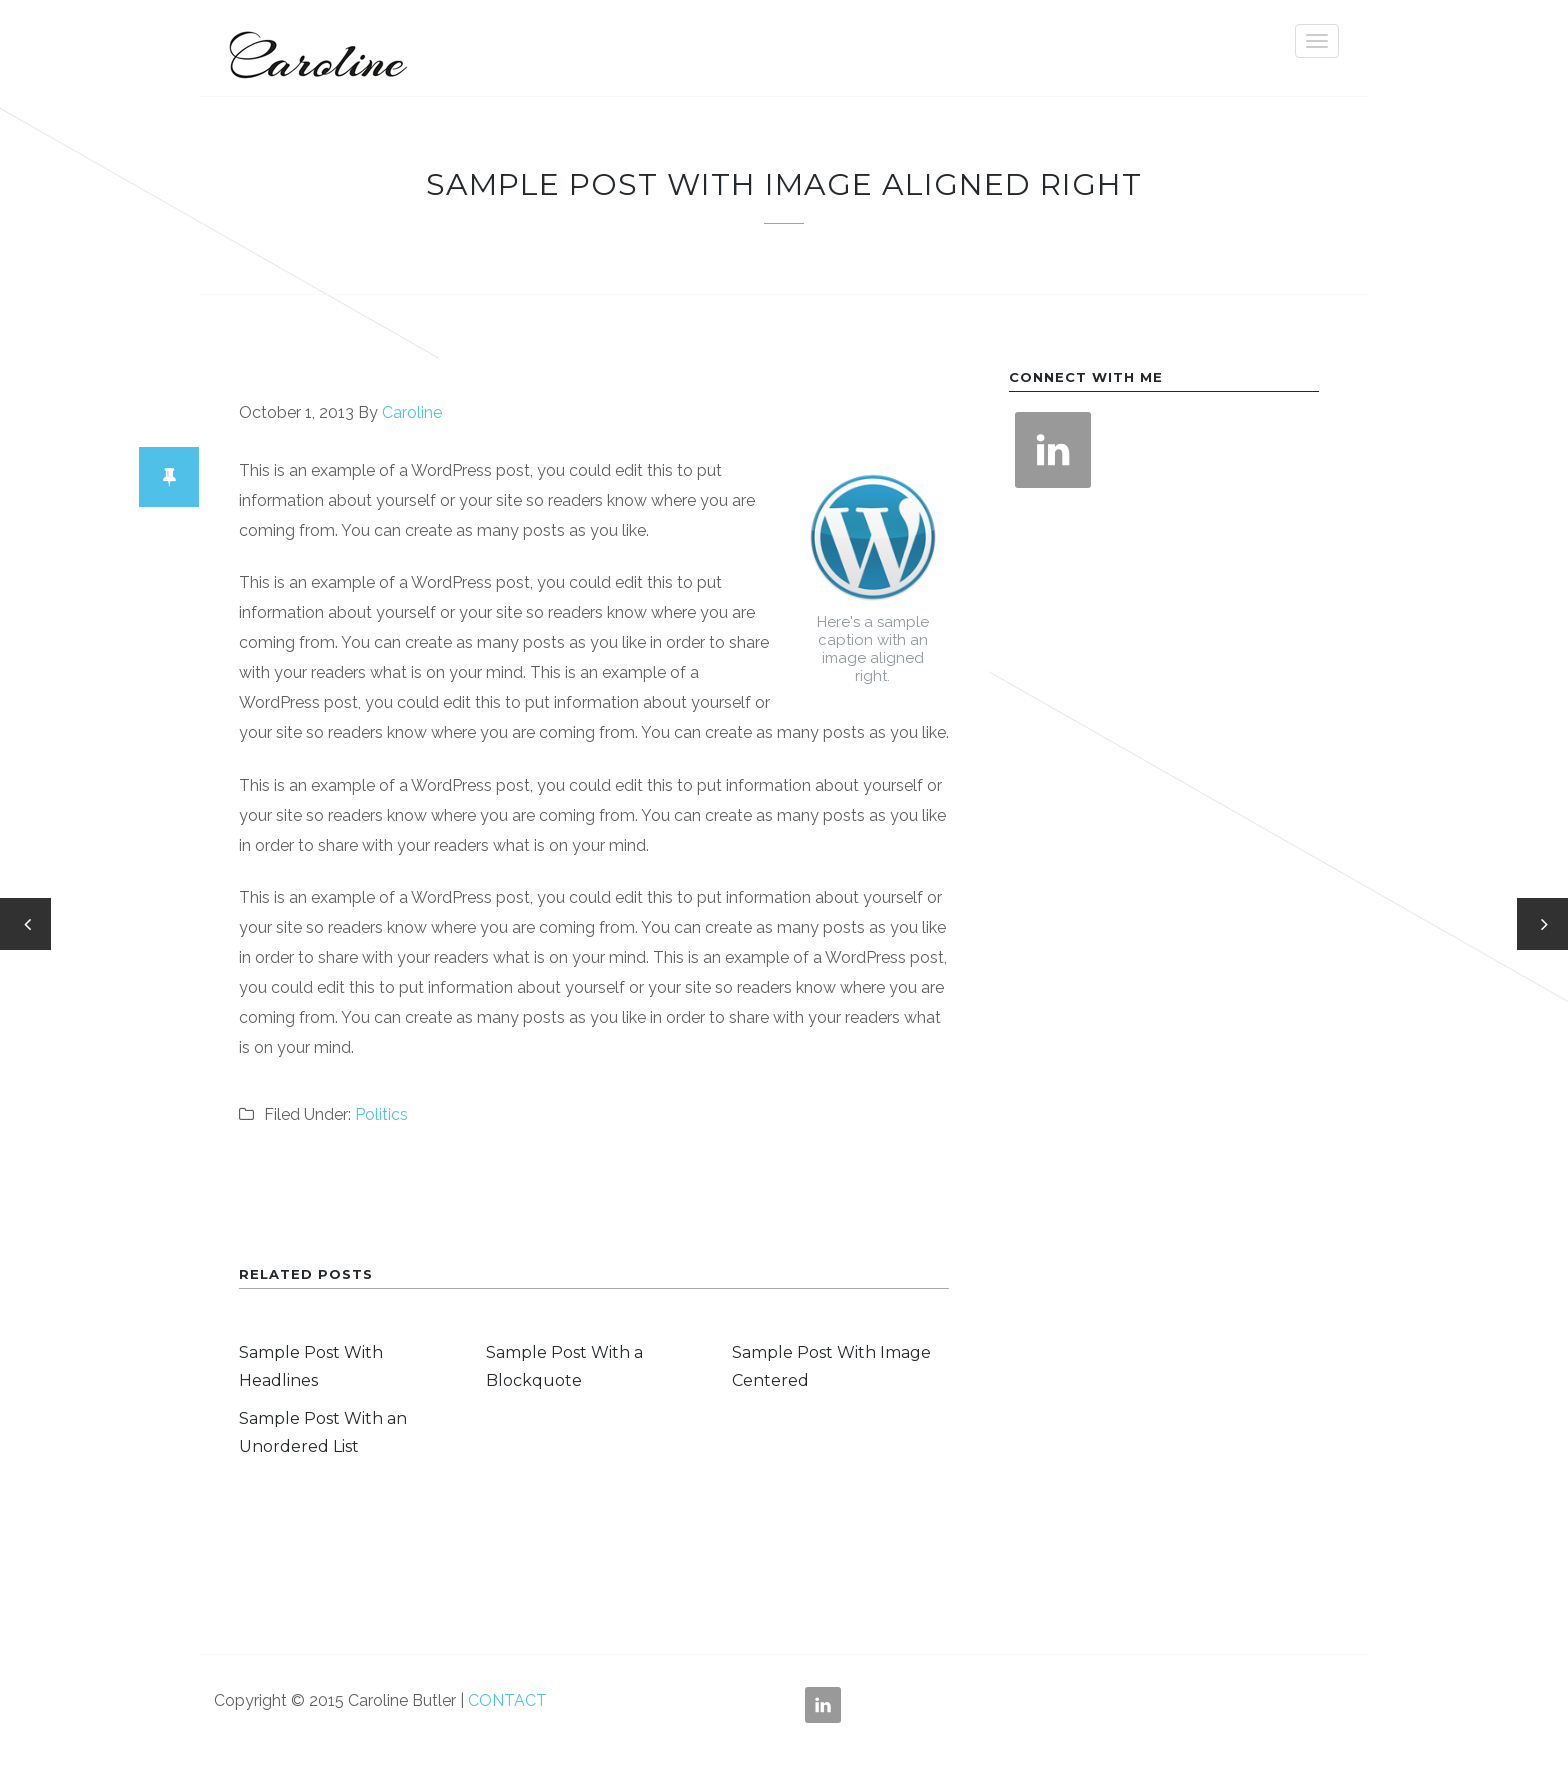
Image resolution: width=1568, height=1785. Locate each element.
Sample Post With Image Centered (831, 1366)
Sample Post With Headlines (311, 1366)
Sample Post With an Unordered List (323, 1432)
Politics (381, 1114)
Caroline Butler (314, 48)
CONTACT (507, 1700)
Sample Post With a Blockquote (564, 1366)
